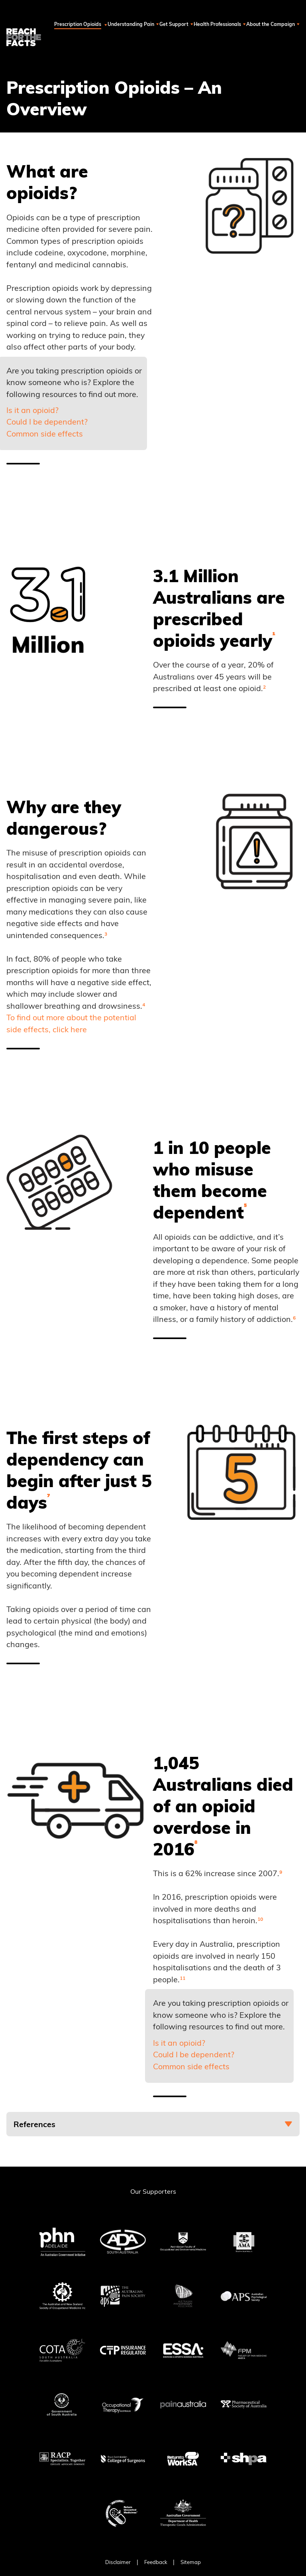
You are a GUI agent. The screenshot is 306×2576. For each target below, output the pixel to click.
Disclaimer (118, 2562)
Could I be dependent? (47, 422)
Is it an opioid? (32, 410)
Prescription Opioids (102, 24)
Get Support (188, 24)
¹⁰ (260, 1920)
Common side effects (44, 434)
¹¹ (182, 1979)
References (34, 2124)
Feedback (155, 2562)
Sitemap (190, 2562)
